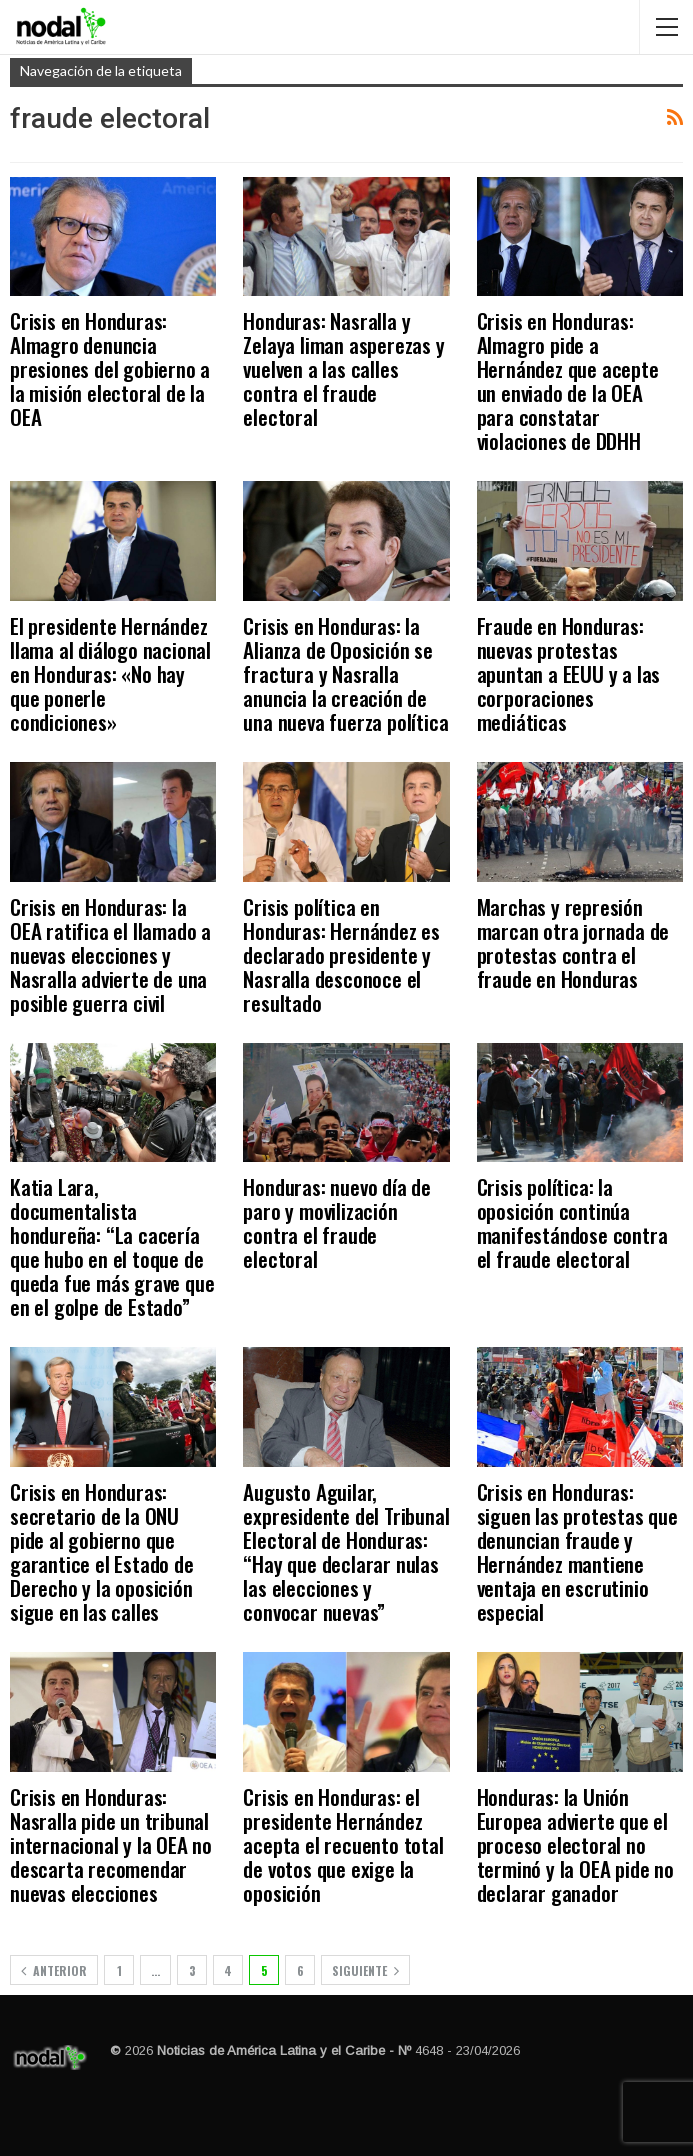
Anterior (54, 1970)
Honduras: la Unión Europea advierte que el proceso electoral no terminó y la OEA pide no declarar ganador (575, 1844)
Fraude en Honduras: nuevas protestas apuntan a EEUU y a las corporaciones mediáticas (569, 673)
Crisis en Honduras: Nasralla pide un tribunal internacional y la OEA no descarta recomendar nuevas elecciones (111, 1844)
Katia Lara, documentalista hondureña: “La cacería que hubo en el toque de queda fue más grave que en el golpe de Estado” (112, 1246)
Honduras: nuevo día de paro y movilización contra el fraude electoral (337, 1222)
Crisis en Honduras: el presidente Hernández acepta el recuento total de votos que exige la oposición (343, 1844)
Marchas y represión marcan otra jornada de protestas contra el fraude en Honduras (573, 942)
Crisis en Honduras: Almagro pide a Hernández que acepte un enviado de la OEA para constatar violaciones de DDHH (568, 380)
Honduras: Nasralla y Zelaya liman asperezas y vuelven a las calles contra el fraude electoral (343, 368)
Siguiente (365, 1970)
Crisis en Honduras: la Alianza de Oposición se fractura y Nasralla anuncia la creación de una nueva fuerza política (345, 673)
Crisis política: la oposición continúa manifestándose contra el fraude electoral (572, 1222)
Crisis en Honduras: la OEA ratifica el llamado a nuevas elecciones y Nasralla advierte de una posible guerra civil (110, 954)
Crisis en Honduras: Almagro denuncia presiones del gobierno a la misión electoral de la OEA (110, 368)
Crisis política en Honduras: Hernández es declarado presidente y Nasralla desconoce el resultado (341, 954)
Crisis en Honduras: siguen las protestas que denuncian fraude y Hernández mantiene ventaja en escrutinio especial (577, 1551)
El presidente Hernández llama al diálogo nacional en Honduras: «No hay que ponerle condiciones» (110, 673)
